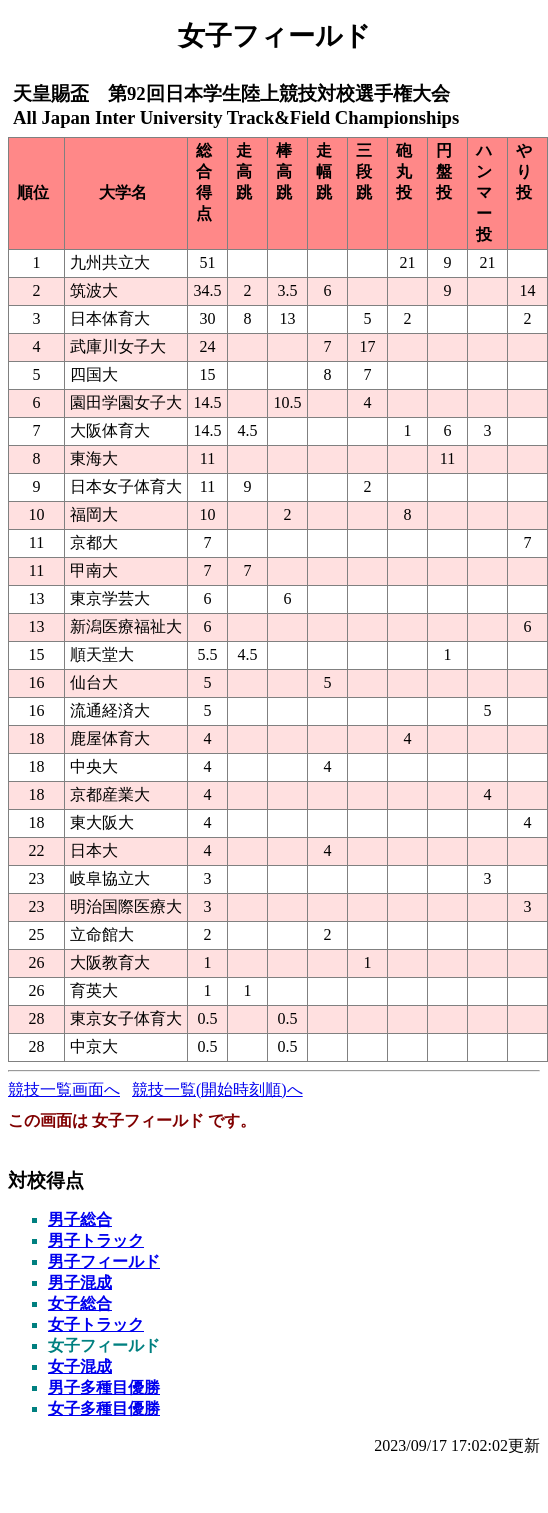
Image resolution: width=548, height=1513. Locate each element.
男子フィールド (104, 1261)
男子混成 (80, 1282)
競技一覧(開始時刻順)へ (217, 1089)
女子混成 (80, 1366)
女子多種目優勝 (104, 1408)
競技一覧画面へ (64, 1089)
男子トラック (96, 1240)
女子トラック (96, 1324)
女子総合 (80, 1303)
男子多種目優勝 (104, 1387)
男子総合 (80, 1219)
